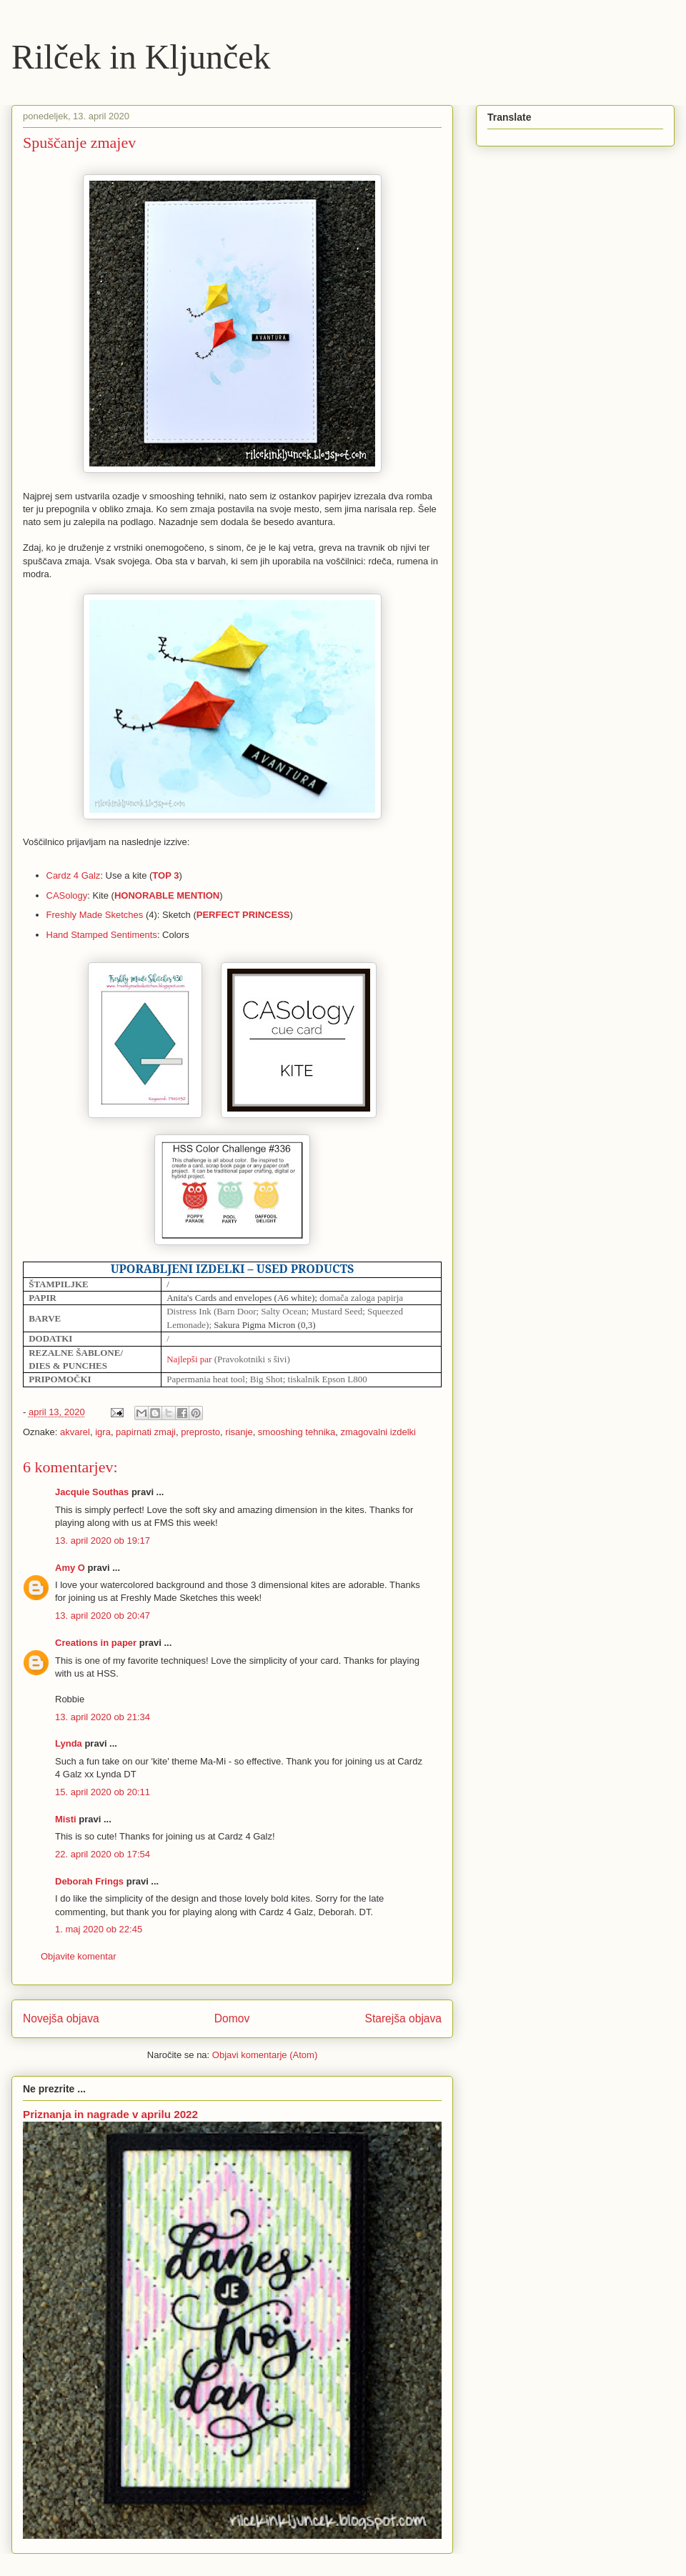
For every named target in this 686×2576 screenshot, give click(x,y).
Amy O (70, 1567)
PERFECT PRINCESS (243, 914)
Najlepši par (189, 1359)
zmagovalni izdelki (379, 1432)
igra (103, 1432)
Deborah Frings (89, 1881)
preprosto (200, 1432)
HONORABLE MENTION (166, 895)
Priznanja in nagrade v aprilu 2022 (110, 2114)
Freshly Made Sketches (95, 914)
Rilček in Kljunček (141, 57)
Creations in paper (95, 1642)
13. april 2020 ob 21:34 (102, 1717)
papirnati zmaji (146, 1432)
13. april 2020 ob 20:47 (102, 1615)
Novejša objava (61, 2018)
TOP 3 (165, 875)
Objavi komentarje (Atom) (264, 2055)
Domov (231, 2018)
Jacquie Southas (92, 1492)
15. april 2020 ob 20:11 (102, 1792)
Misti (65, 1819)
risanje (238, 1432)
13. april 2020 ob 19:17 (102, 1540)
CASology (67, 895)
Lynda (68, 1743)
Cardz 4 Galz (73, 875)
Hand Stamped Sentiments (101, 934)
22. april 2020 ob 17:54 (102, 1854)
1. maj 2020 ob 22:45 (98, 1929)
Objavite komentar (78, 1956)
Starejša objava (403, 2018)
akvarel (75, 1432)
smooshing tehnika (296, 1432)
